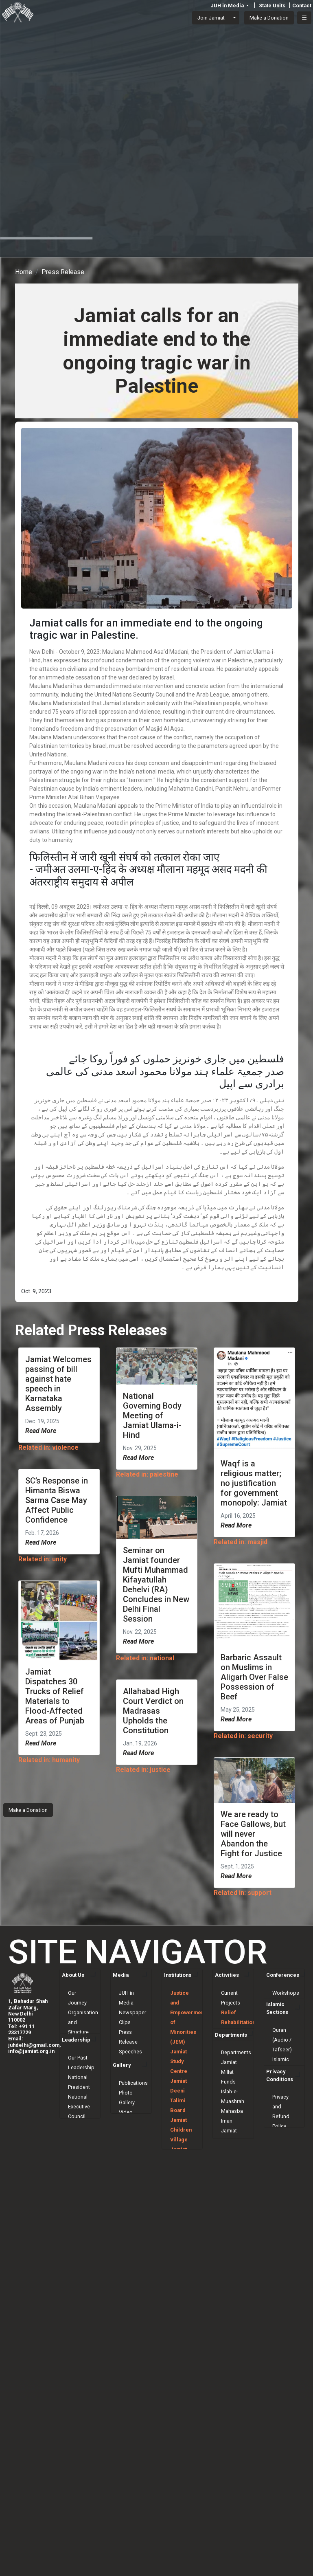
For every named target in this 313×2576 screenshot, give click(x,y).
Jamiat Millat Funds (229, 2116)
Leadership (76, 2079)
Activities (227, 1975)
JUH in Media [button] (227, 5)
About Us (73, 1975)
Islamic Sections (277, 2024)
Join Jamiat (211, 18)
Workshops (285, 1993)
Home (23, 272)
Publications (133, 2136)
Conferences (282, 1975)
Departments (231, 2079)
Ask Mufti (283, 2094)
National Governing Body (80, 2175)
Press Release (63, 272)
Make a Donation (28, 1810)
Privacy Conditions (279, 2116)
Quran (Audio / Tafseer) (282, 2055)
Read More (40, 1431)
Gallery (122, 2118)
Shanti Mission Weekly (128, 2090)
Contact (301, 5)
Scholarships (236, 2061)
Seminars (283, 2003)
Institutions (177, 1975)
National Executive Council (79, 2145)
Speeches (130, 2051)
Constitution (82, 2042)
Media (121, 1975)
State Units (272, 5)
